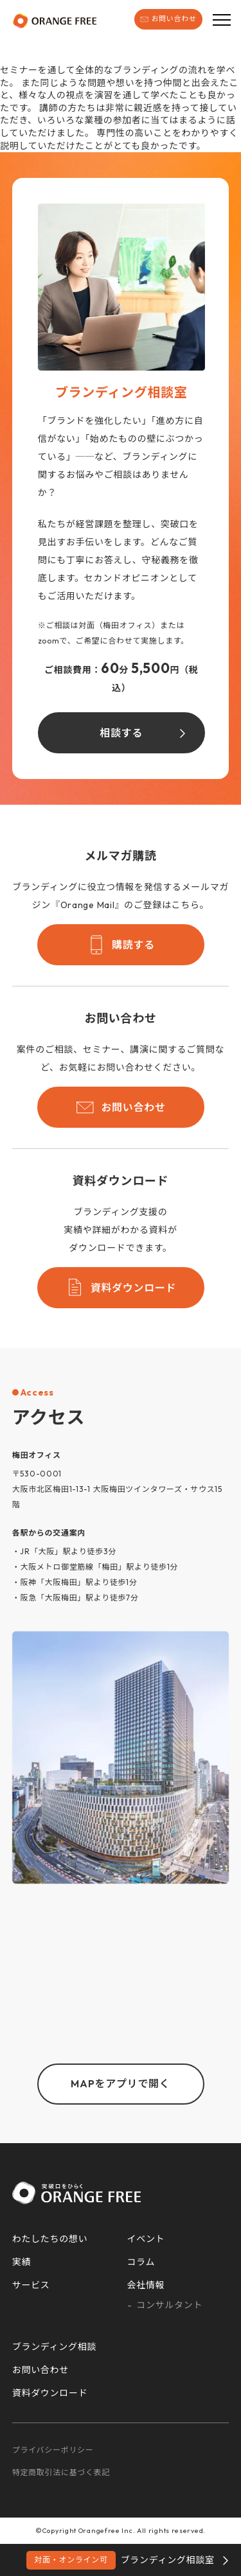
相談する (121, 732)
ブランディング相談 (54, 2347)
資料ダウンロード (121, 1287)
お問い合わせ (168, 19)
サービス (31, 2285)
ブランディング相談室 (120, 2560)
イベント (146, 2239)
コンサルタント (169, 2305)
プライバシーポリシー (53, 2450)
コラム (141, 2262)
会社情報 (146, 2285)
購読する (120, 944)
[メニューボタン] (221, 19)
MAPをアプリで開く (120, 2083)
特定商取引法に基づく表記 (61, 2472)
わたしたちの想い (50, 2239)
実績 (21, 2262)
